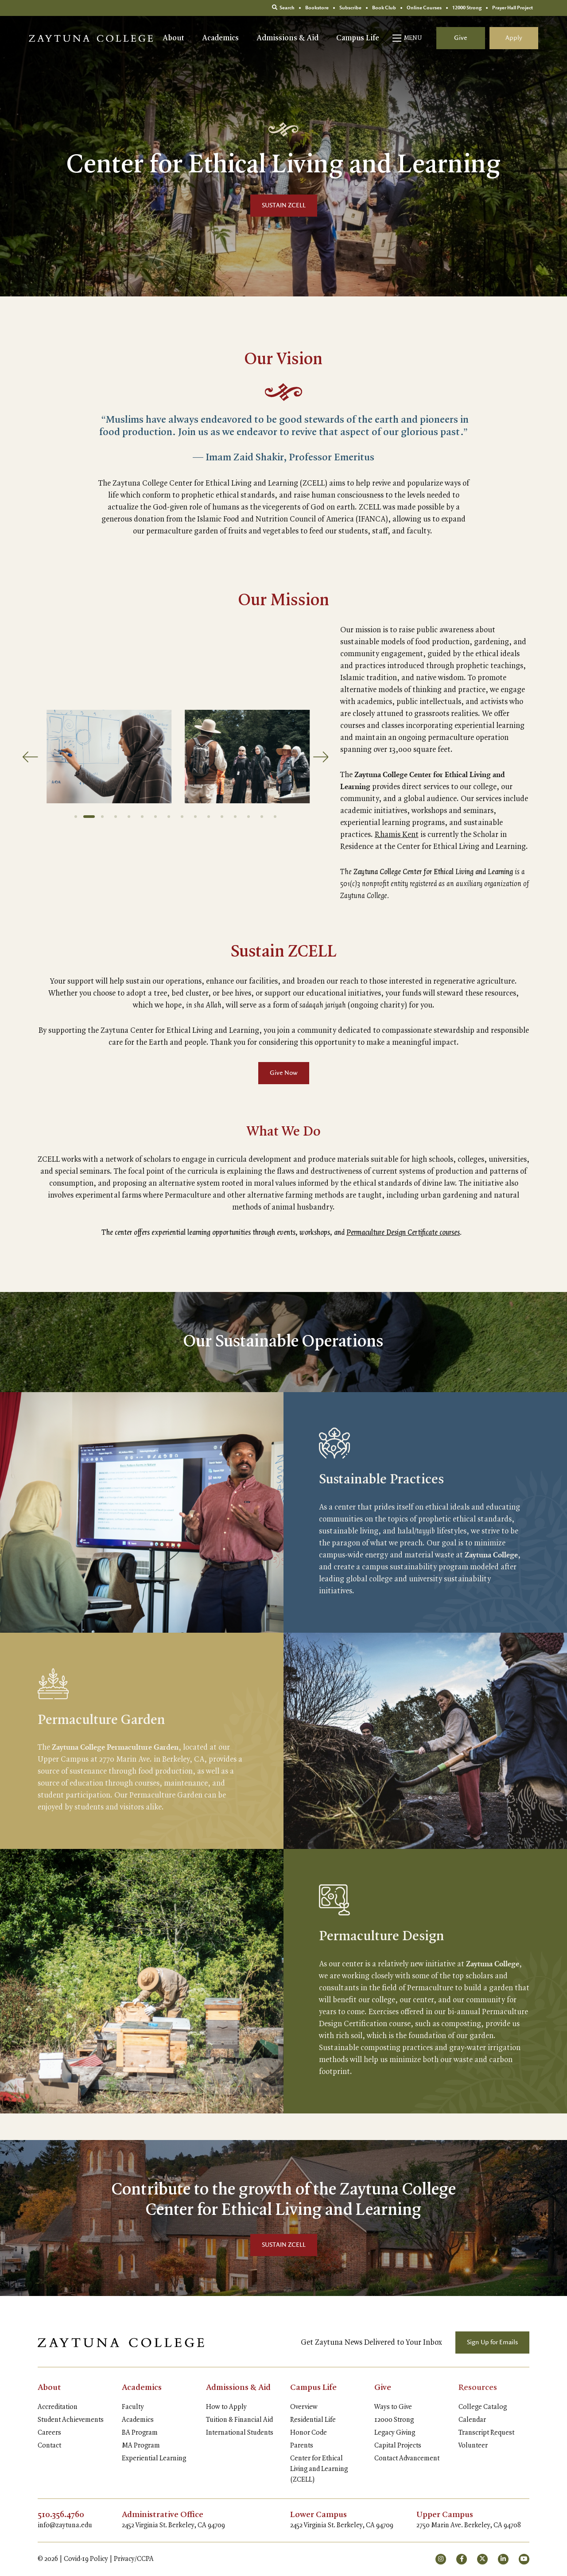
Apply (513, 38)
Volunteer (473, 2445)
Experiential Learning (154, 2458)
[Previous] (30, 757)
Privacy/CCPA (134, 2559)
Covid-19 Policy (86, 2559)
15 (261, 816)
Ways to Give (393, 2407)
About (173, 38)
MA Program (141, 2445)
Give (460, 38)
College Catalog (482, 2407)
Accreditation (58, 2407)
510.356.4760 (61, 2514)
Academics (220, 38)
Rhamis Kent (397, 835)
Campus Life (357, 38)
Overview (304, 2407)
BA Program (140, 2432)
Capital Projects (397, 2445)
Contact (49, 2445)
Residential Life (313, 2420)
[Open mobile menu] (407, 38)
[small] (440, 2559)
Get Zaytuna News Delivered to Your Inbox (371, 2342)
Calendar (472, 2420)
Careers (49, 2432)
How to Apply (226, 2407)
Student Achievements (71, 2420)
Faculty (133, 2407)
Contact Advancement (406, 2458)
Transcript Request (486, 2432)
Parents (301, 2445)
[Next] (322, 757)
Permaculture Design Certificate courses (403, 1233)
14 (248, 816)
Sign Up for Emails (492, 2342)
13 (235, 816)
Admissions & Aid (287, 38)
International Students (239, 2432)
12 (221, 816)
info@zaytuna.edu (65, 2525)
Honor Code (308, 2432)
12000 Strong (394, 2420)
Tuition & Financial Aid (239, 2420)
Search (283, 8)
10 (195, 816)
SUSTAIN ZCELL (284, 205)
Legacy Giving (394, 2432)
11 (208, 816)
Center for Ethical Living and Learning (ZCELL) (319, 2469)
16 (275, 816)
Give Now (284, 1073)
